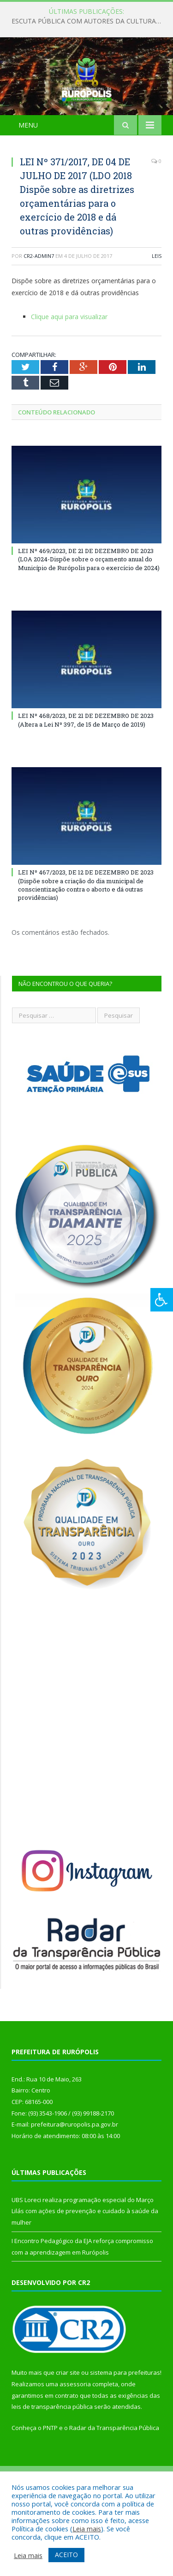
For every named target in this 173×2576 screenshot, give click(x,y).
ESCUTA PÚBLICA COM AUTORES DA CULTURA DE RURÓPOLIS (89, 21)
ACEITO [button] (66, 2554)
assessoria (75, 2430)
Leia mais (86, 2528)
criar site (68, 2418)
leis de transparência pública (52, 2452)
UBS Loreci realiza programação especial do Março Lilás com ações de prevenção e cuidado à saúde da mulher (85, 2257)
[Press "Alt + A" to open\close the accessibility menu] (161, 1299)
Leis (156, 301)
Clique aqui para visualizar (69, 362)
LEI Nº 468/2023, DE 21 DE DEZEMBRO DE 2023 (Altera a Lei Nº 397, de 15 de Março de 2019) (86, 766)
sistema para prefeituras (125, 2418)
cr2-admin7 (39, 301)
